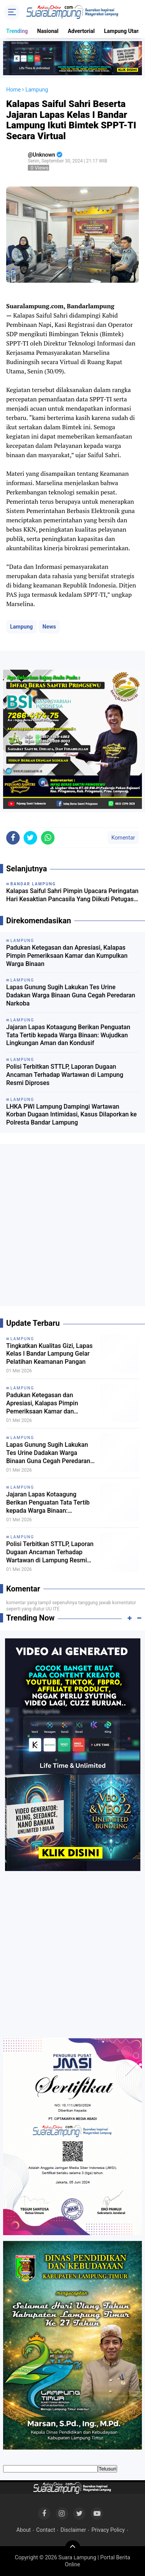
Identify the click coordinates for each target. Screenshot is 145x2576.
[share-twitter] (30, 838)
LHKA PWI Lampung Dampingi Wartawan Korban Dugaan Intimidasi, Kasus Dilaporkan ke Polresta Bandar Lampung (71, 1114)
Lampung (21, 627)
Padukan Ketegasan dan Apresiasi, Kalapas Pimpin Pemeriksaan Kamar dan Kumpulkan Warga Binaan (67, 956)
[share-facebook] (13, 838)
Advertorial (81, 31)
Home (13, 89)
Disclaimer (73, 2530)
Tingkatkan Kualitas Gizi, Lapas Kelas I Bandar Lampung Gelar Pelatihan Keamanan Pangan (49, 1354)
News (49, 627)
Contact (45, 2530)
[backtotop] (72, 2548)
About (23, 2530)
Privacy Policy (108, 2530)
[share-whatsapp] (48, 838)
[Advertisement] (72, 1228)
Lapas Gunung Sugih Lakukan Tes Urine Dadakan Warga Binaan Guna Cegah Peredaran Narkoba (70, 995)
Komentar (123, 837)
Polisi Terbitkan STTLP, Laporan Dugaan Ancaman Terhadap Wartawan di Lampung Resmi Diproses (64, 1075)
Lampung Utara (122, 31)
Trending (17, 31)
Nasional (47, 31)
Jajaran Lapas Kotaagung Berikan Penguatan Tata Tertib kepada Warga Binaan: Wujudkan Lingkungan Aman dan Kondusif (68, 1035)
